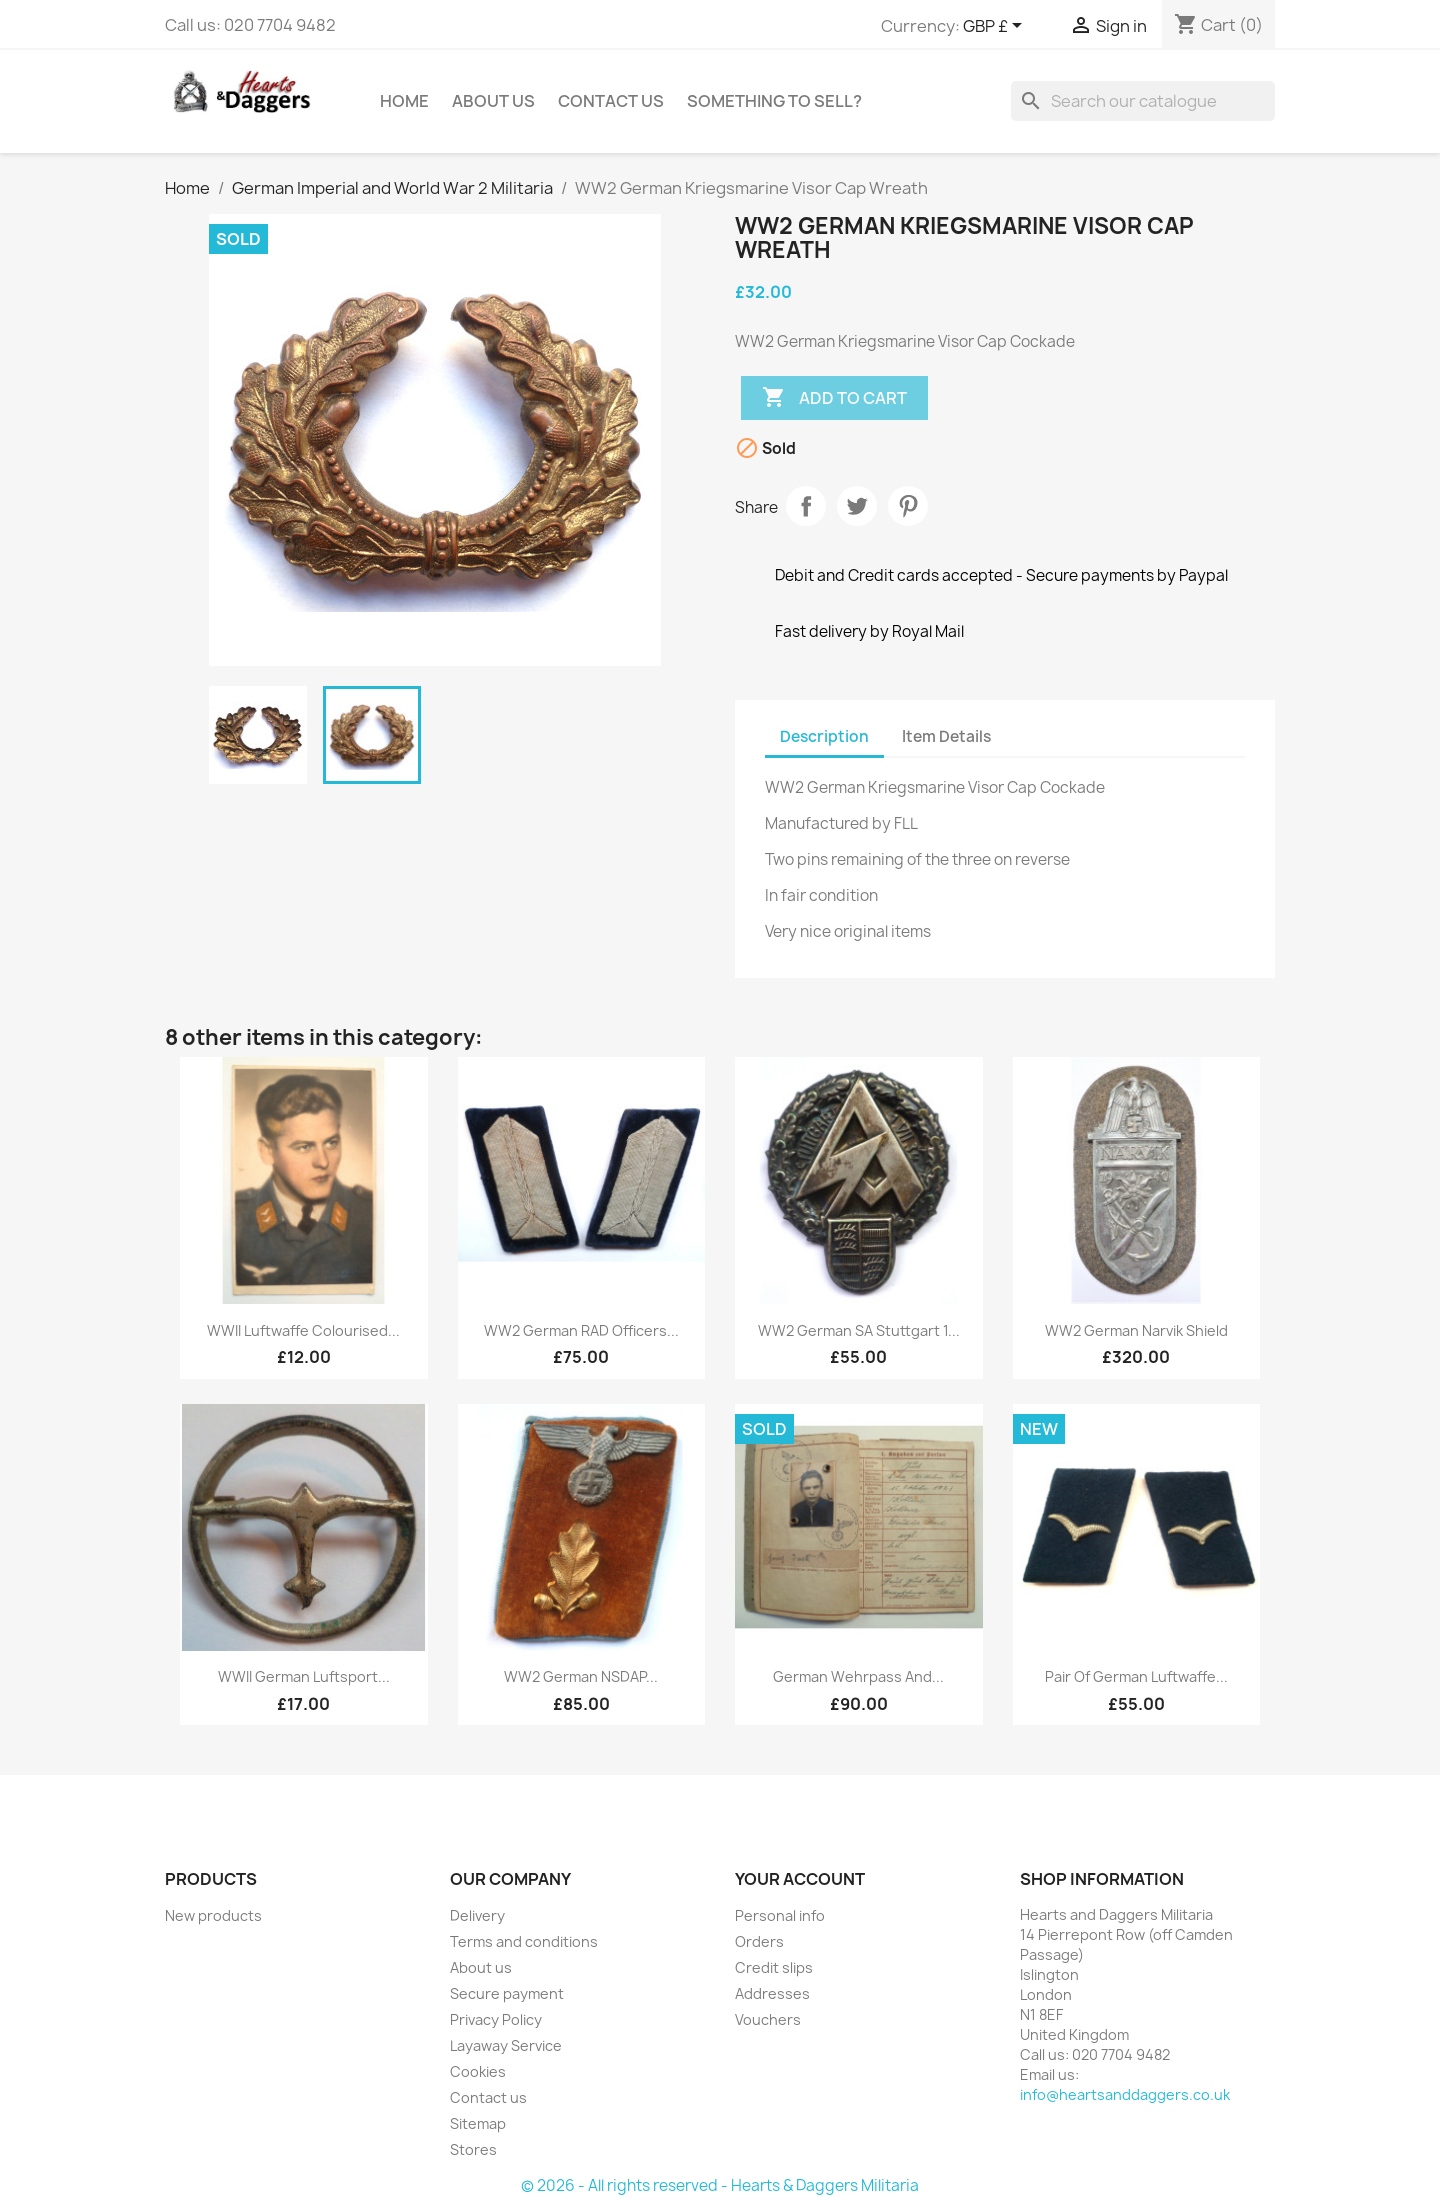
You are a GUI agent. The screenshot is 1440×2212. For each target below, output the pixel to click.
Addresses (772, 1993)
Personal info (780, 1915)
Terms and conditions (524, 1941)
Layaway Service (506, 2045)
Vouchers (768, 2019)
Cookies (478, 2071)
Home (404, 101)
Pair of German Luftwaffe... (1136, 1676)
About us (493, 101)
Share (806, 506)
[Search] (1143, 101)
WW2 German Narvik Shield (1136, 1330)
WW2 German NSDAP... (581, 1676)
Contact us (488, 2097)
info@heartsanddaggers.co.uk (1125, 2094)
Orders (759, 1941)
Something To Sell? (774, 101)
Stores (473, 2149)
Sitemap (478, 2123)
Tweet (857, 506)
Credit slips (774, 1967)
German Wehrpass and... (858, 1676)
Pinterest (908, 506)
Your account (800, 1879)
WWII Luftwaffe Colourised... (303, 1330)
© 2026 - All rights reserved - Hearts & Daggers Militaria (720, 2185)
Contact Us (611, 101)
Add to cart (834, 398)
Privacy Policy (496, 2019)
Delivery (477, 1915)
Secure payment (507, 1993)
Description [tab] (824, 736)
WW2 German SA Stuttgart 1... (859, 1330)
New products (213, 1915)
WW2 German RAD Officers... (581, 1330)
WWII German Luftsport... (304, 1676)
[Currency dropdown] (996, 27)
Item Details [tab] (946, 736)
